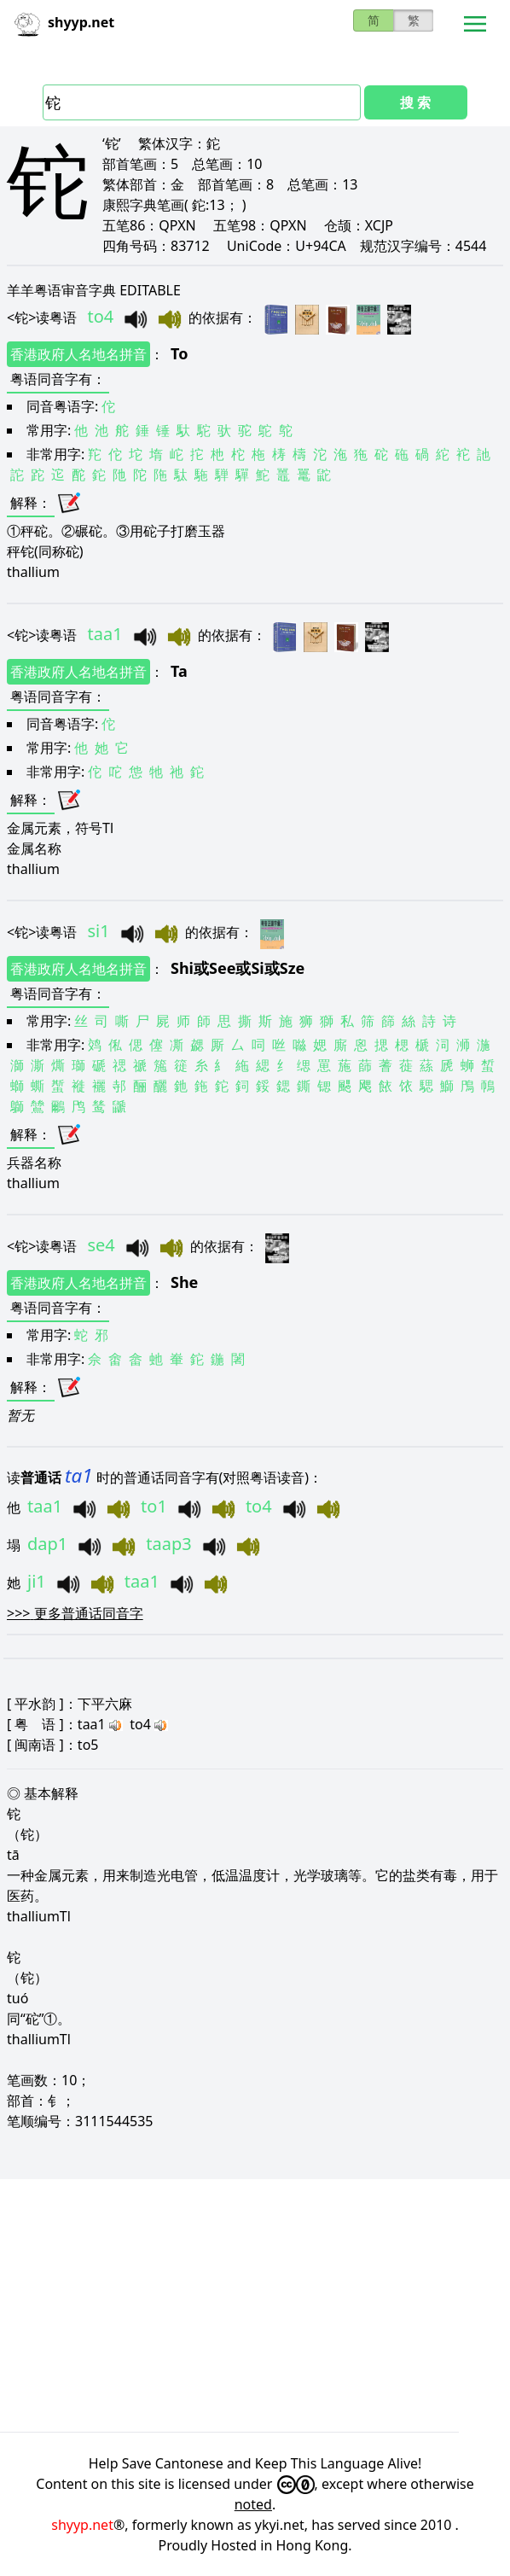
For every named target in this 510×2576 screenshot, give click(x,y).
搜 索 (415, 102)
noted (253, 2504)
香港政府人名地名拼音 (78, 354)
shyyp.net (82, 2524)
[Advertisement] (255, 2305)
